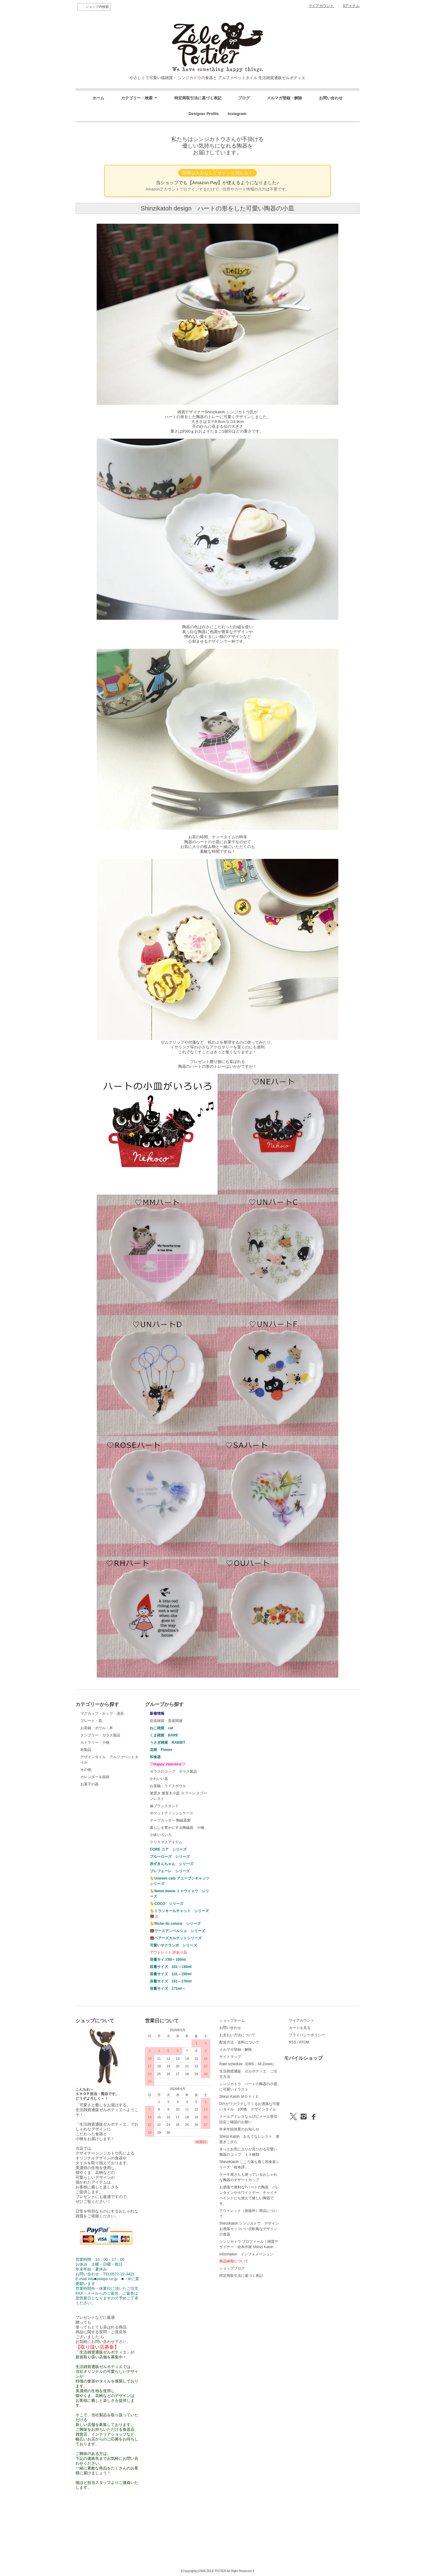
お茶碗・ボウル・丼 (96, 1728)
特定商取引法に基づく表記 (197, 98)
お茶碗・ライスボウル (168, 1786)
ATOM (304, 2042)
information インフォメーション (246, 2254)
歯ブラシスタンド (164, 1806)
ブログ (244, 98)
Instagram (235, 113)
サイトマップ (230, 2057)
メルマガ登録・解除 (284, 98)
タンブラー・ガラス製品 (100, 1735)
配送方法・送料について (239, 2042)
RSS (292, 2042)
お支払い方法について (237, 2035)
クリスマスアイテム (166, 1842)
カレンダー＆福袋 (94, 1777)
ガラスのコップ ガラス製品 (173, 1771)
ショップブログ (232, 2268)
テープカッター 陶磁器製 (170, 1820)
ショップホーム (232, 2020)
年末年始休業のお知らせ (239, 2129)
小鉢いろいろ (161, 1835)
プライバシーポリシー (307, 2035)
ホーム (98, 98)
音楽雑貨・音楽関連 (166, 1721)
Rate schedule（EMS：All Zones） (247, 2064)
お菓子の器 (89, 1784)
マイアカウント (321, 6)
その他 (85, 1770)
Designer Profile (205, 113)
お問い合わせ (331, 98)
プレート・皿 (91, 1721)
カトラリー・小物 (94, 1742)
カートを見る (300, 2028)
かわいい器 (159, 1779)
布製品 (85, 1750)
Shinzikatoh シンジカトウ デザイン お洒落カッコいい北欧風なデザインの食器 (250, 2228)
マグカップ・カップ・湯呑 (102, 1713)
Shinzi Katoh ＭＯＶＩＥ (239, 2096)
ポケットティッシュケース (171, 1813)
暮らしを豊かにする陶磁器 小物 (177, 1828)
